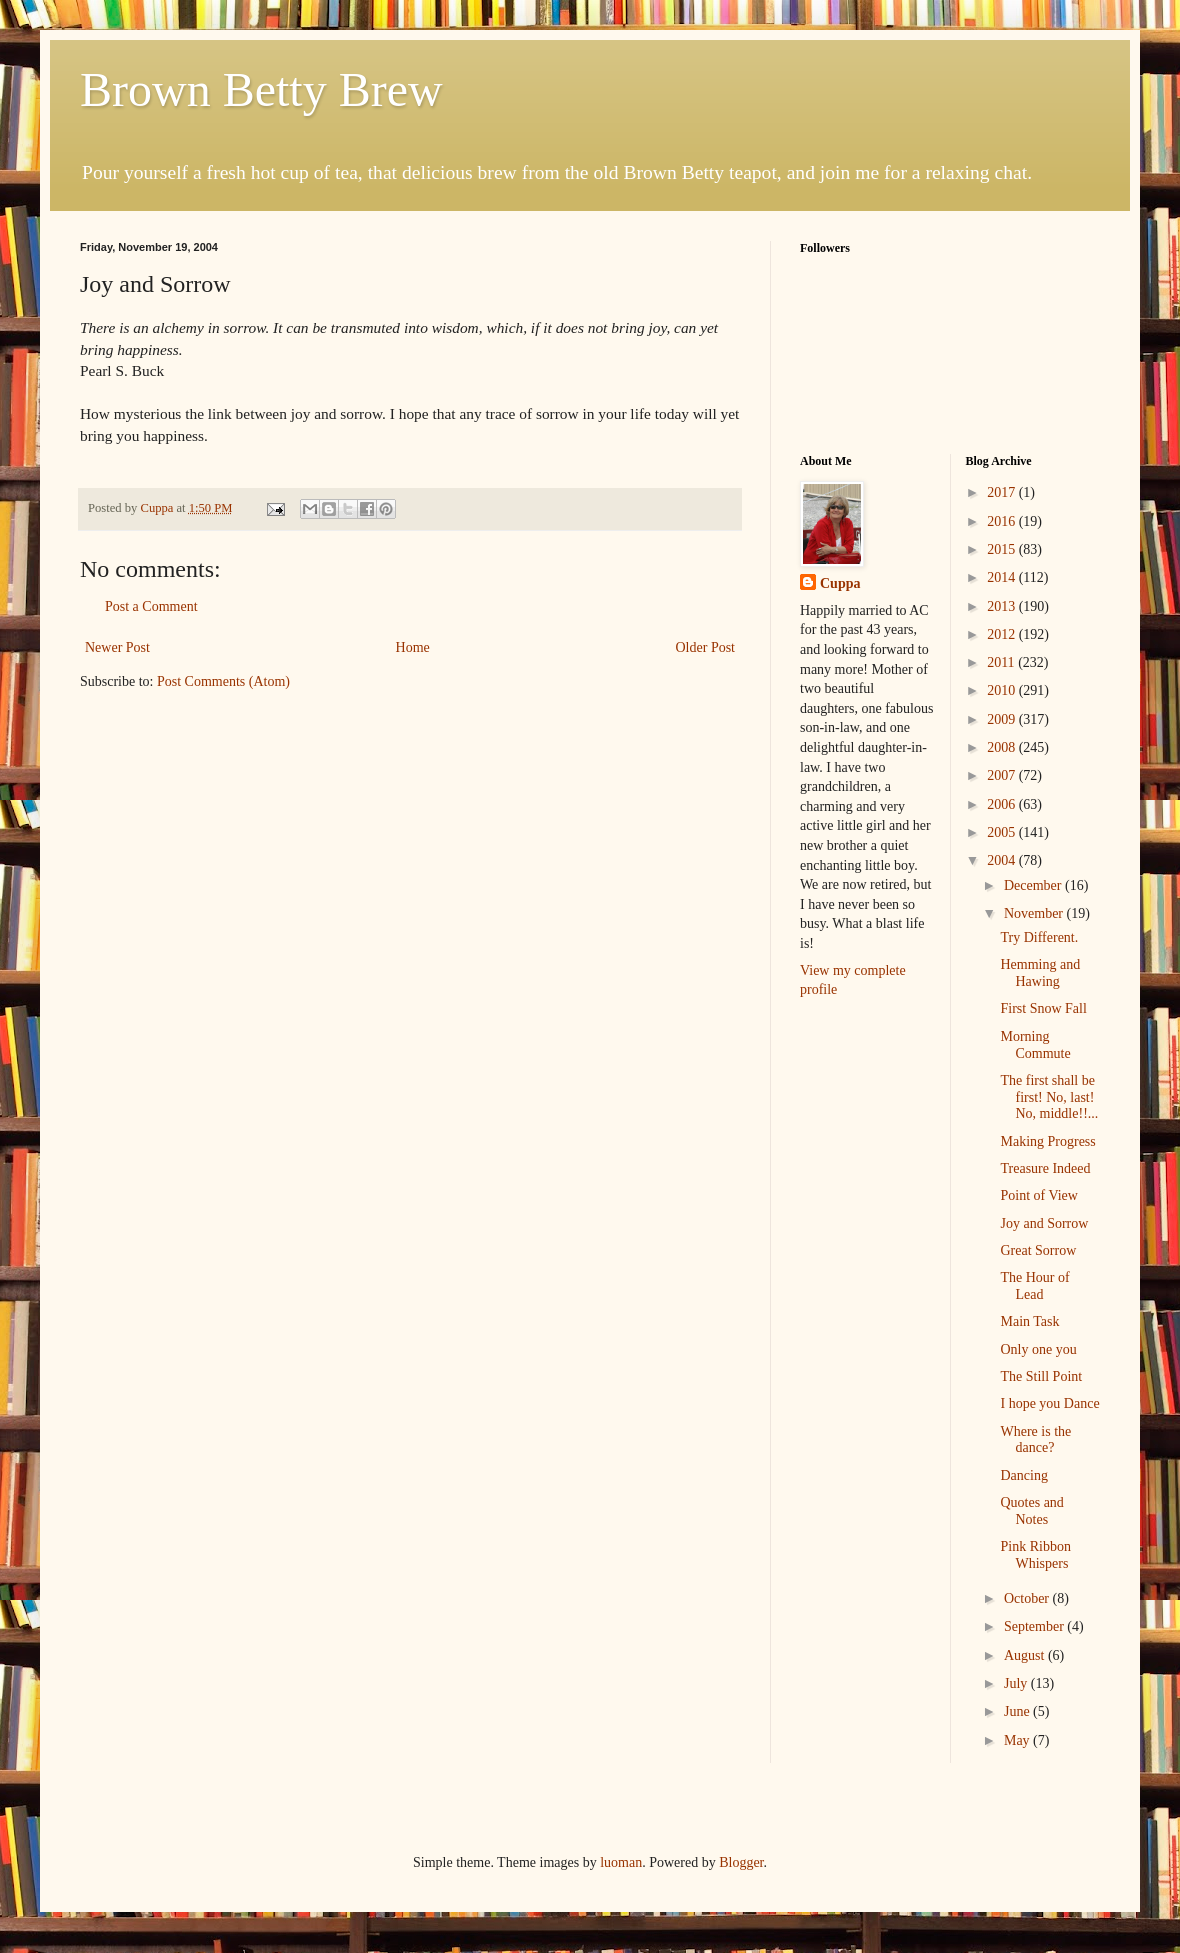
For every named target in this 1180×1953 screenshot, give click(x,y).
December (1034, 885)
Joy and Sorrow (1044, 1223)
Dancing (1023, 1475)
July (1017, 1683)
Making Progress (1047, 1141)
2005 (1003, 832)
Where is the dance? (1035, 1440)
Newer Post (117, 647)
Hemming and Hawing (1040, 973)
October (1028, 1598)
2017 (1003, 492)
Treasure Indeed (1045, 1168)
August (1026, 1655)
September (1035, 1626)
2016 (1003, 521)
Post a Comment (151, 606)
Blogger (741, 1862)
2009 (1003, 719)
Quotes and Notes (1031, 1511)
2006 (1003, 804)
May (1018, 1740)
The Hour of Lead (1034, 1286)
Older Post (706, 647)
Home (413, 647)
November (1035, 913)
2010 (1003, 690)
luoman (621, 1862)
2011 (1002, 662)
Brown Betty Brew (261, 89)
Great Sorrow (1038, 1250)
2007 (1003, 775)
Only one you (1038, 1349)
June (1018, 1711)
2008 (1003, 747)
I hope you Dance (1049, 1403)
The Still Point (1041, 1376)
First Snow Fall (1043, 1008)
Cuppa (840, 583)
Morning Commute (1035, 1045)
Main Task (1029, 1321)
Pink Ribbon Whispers (1035, 1555)
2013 (1003, 606)
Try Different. (1039, 937)
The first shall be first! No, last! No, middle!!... (1049, 1097)
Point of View (1038, 1195)
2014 (1003, 577)
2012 (1003, 634)
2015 (1003, 549)
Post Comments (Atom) (223, 681)
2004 (1003, 860)
